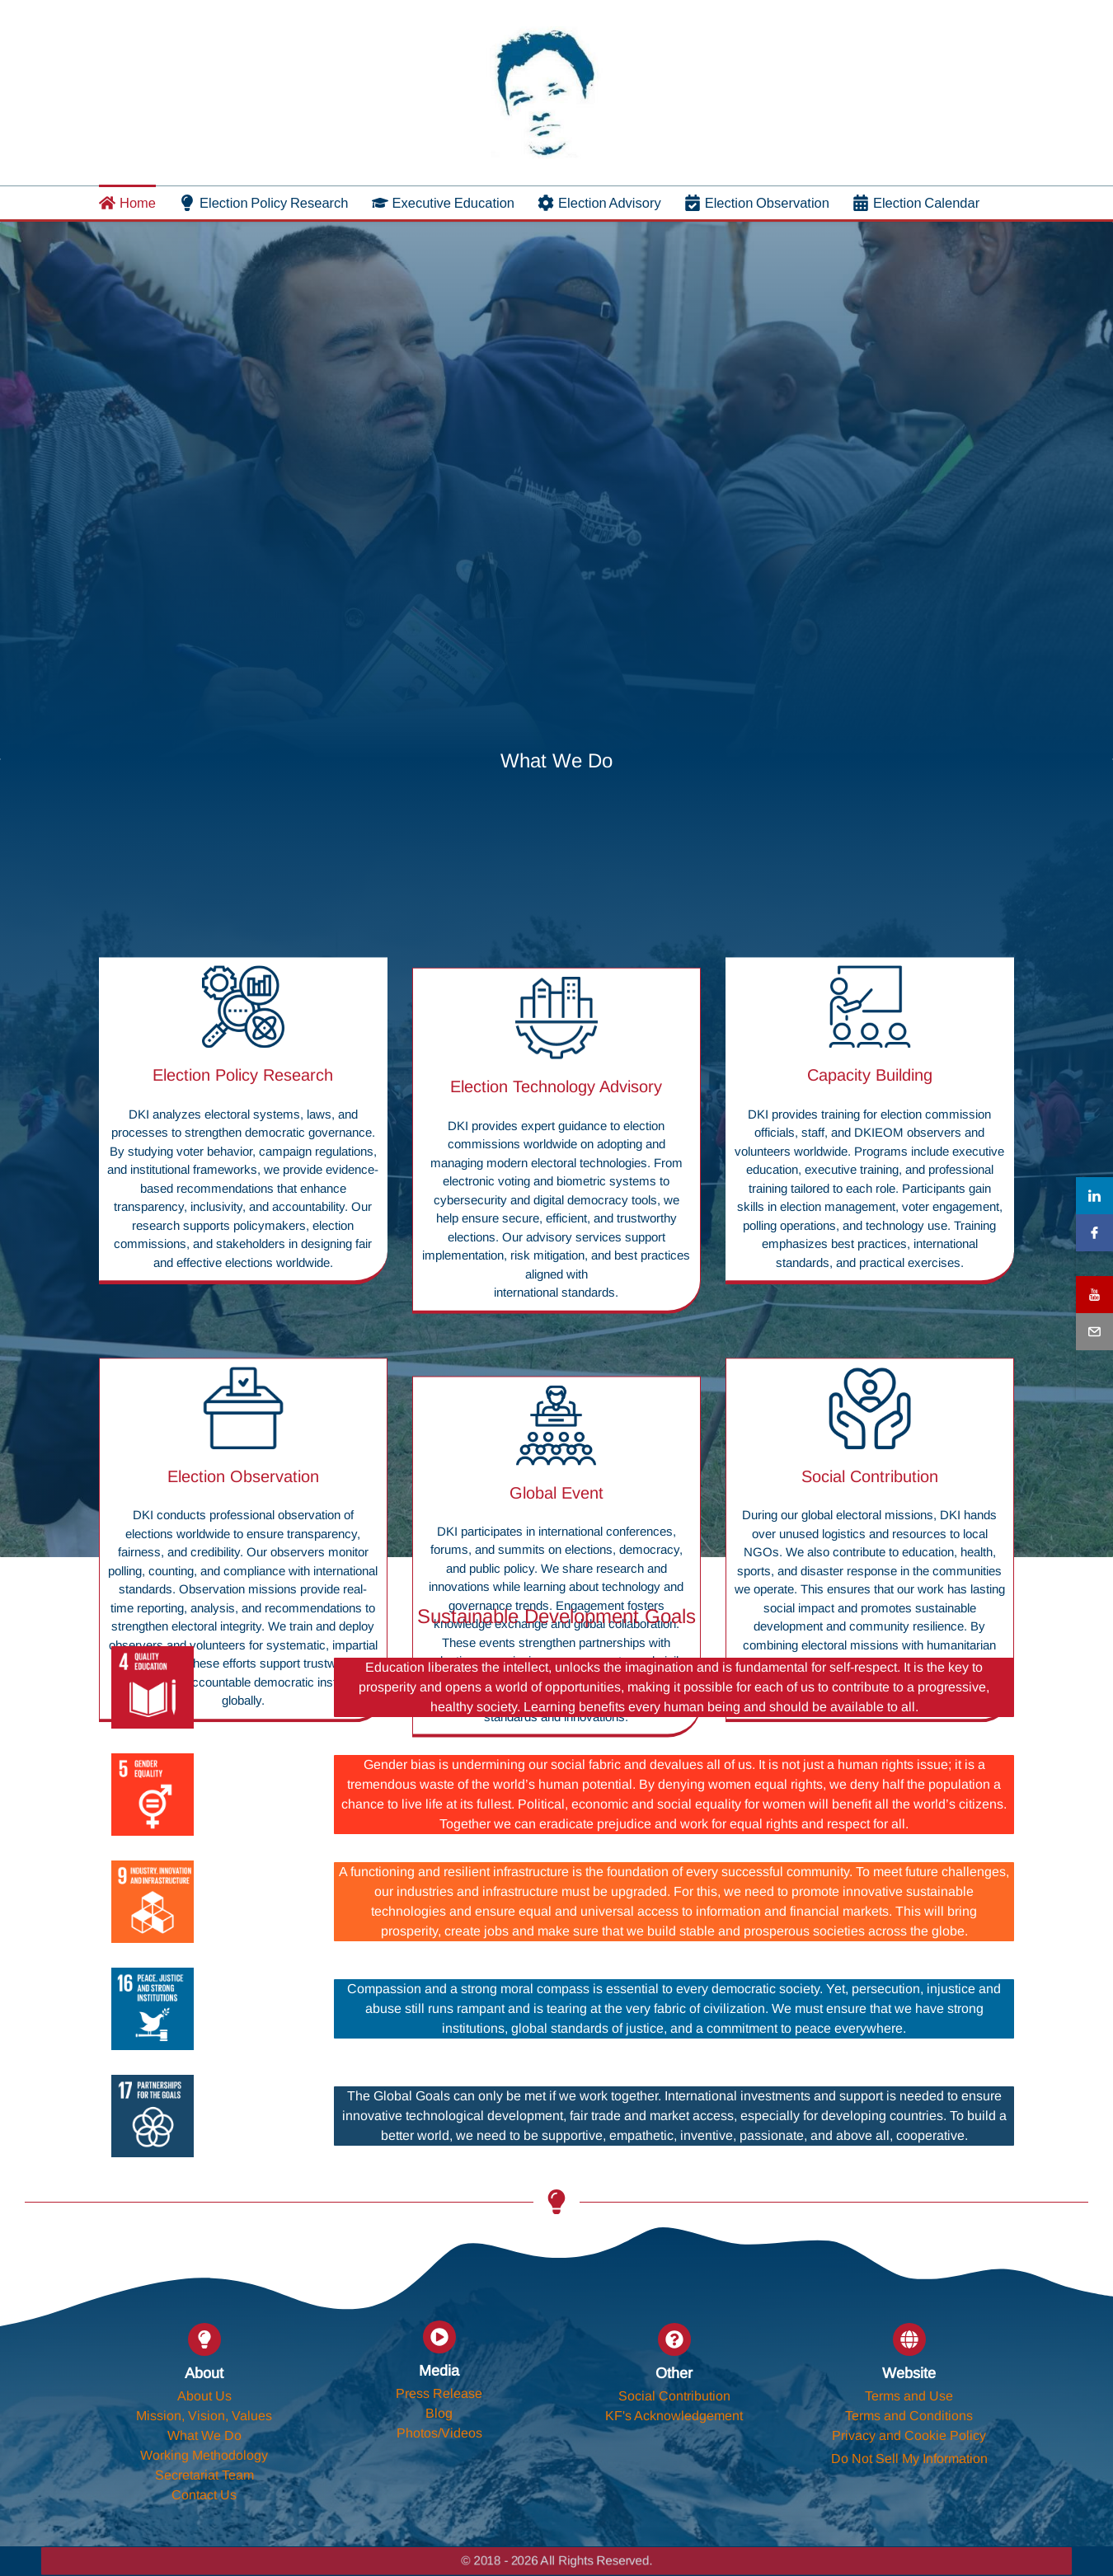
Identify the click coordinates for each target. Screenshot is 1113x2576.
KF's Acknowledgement (674, 2416)
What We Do (204, 2435)
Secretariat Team (204, 2475)
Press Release (439, 2393)
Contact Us (204, 2495)
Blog (439, 2413)
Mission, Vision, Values (204, 2416)
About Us (204, 2396)
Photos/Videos (439, 2433)
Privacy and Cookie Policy (909, 2435)
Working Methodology (204, 2455)
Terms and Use (909, 2396)
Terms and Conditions (909, 2416)
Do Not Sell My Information (909, 2459)
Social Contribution (674, 2396)
